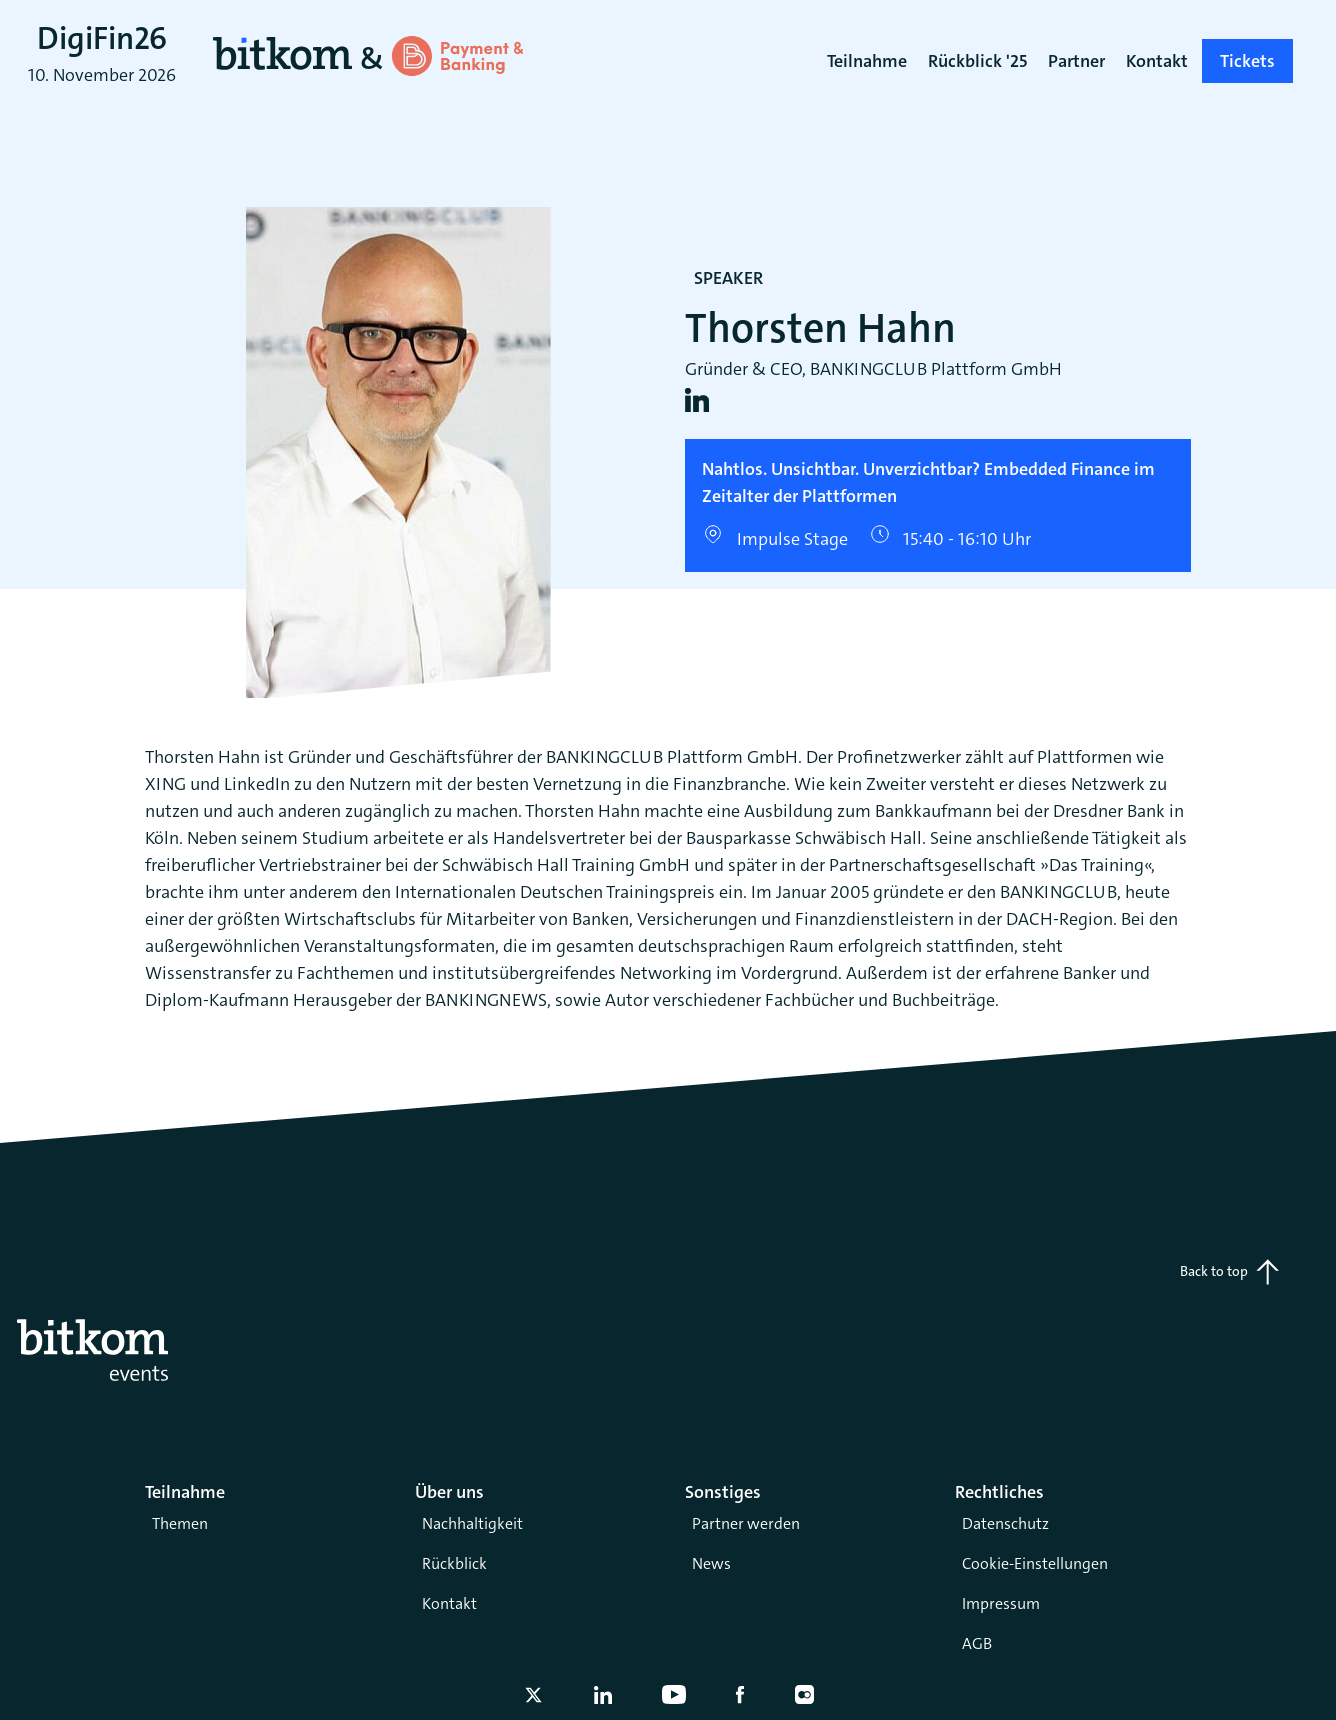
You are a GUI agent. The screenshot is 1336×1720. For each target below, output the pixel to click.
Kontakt (449, 1603)
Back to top (1229, 1272)
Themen (180, 1523)
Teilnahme (867, 61)
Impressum (1001, 1603)
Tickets (1247, 61)
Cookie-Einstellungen (1035, 1563)
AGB (977, 1643)
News (711, 1563)
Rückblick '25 (977, 61)
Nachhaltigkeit (472, 1523)
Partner (1076, 61)
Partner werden (746, 1523)
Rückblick (454, 1563)
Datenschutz (1005, 1523)
